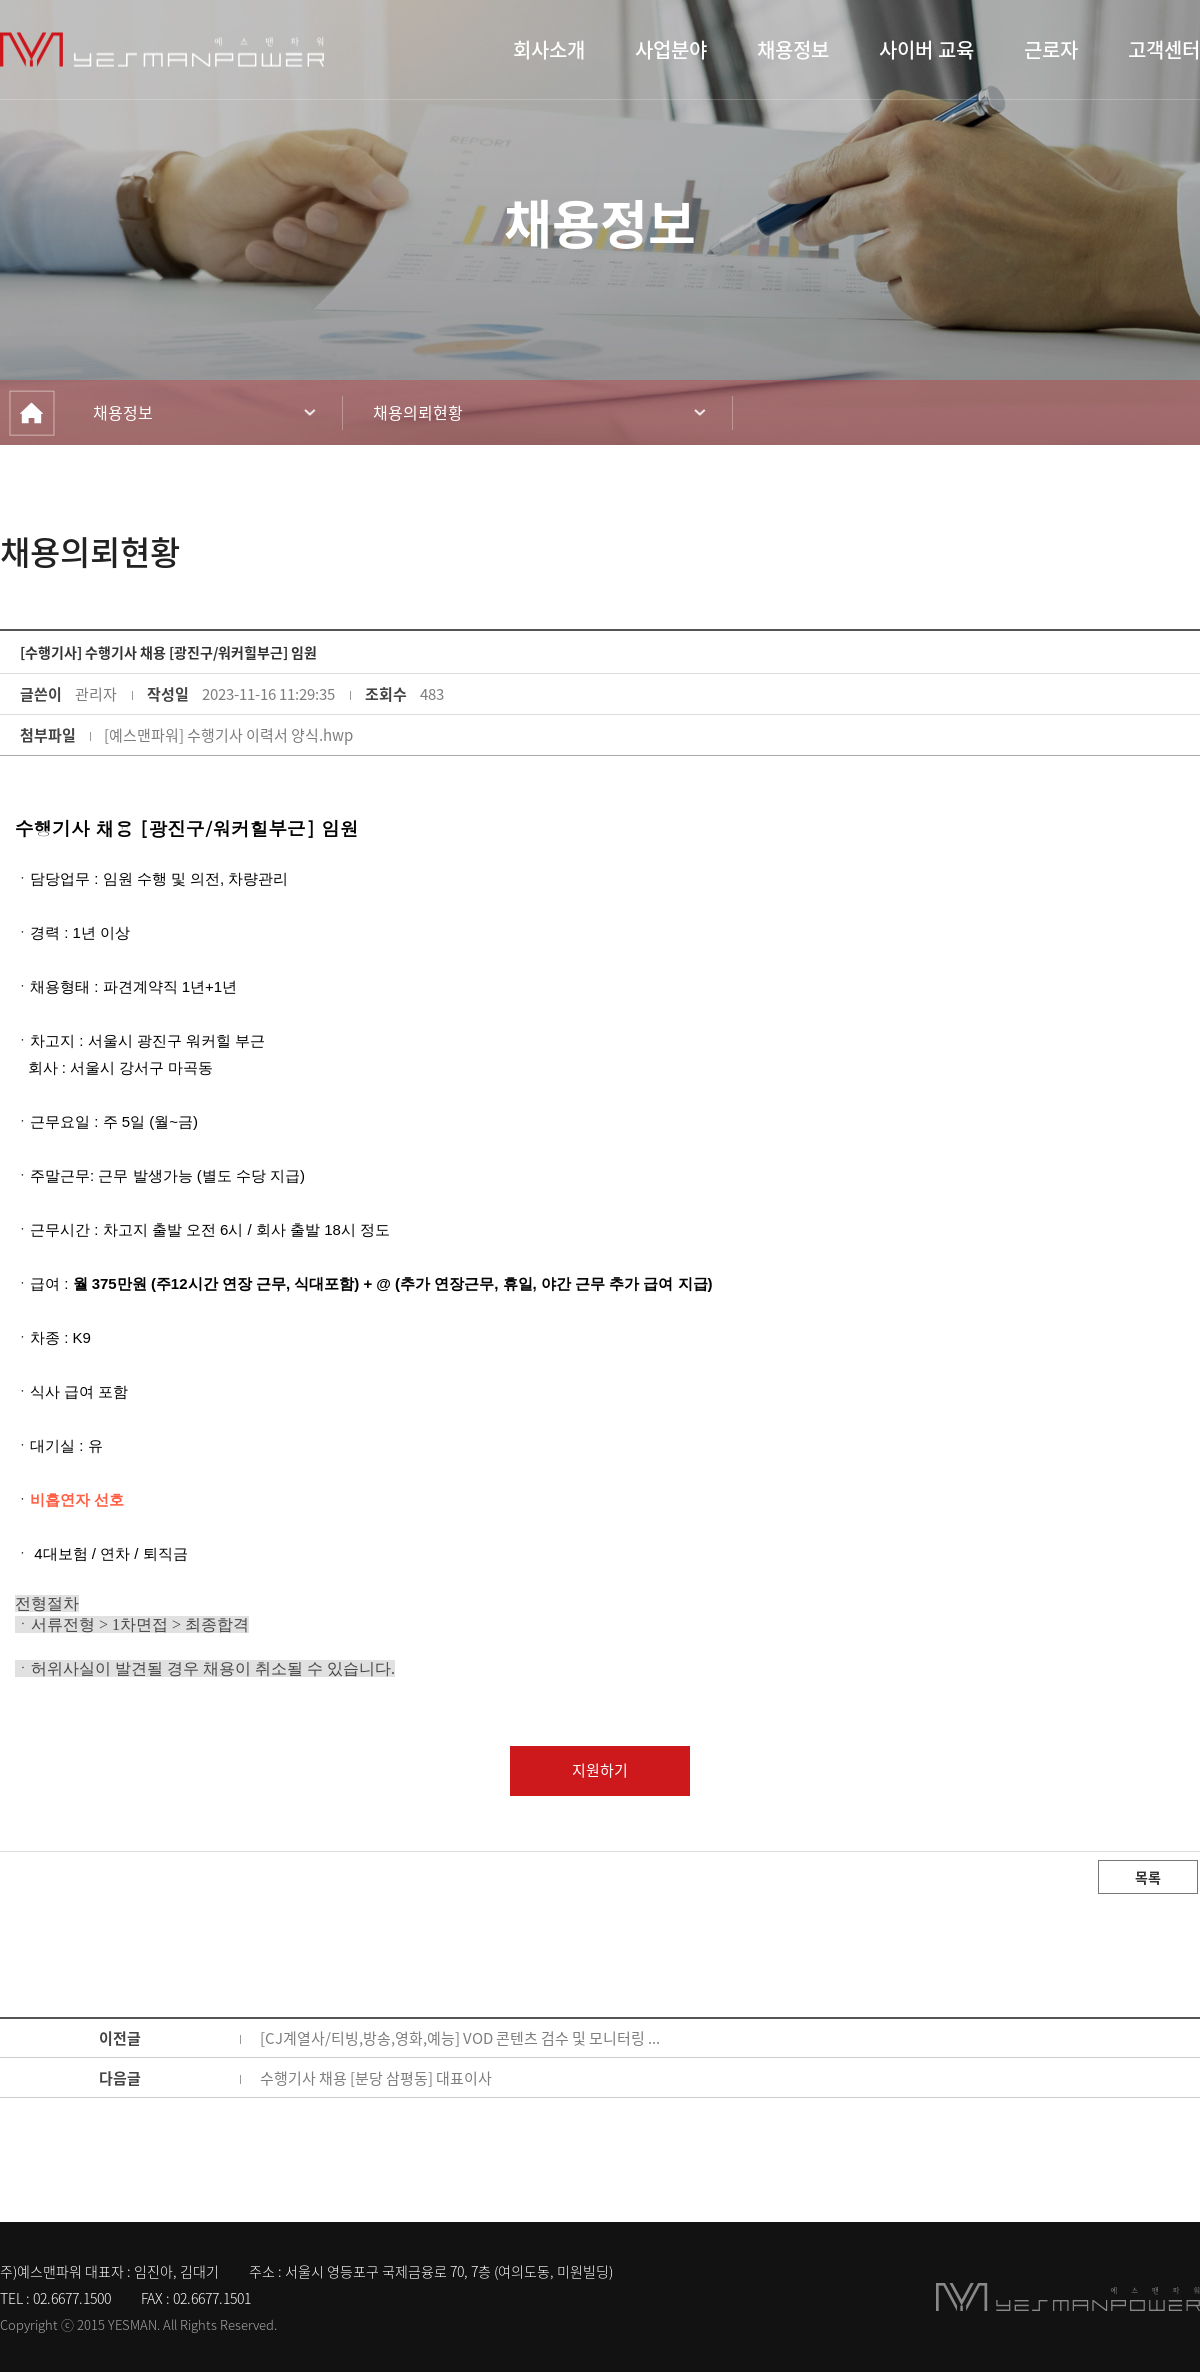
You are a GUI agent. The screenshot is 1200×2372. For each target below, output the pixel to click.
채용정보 (793, 50)
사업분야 (671, 50)
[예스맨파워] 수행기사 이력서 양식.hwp (228, 735)
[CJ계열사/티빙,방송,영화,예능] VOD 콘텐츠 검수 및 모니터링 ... (460, 2038)
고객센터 (1164, 50)
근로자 (1051, 50)
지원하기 (600, 1770)
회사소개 (549, 50)
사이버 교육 (926, 50)
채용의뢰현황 (418, 412)
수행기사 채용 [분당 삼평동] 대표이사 (376, 2078)
